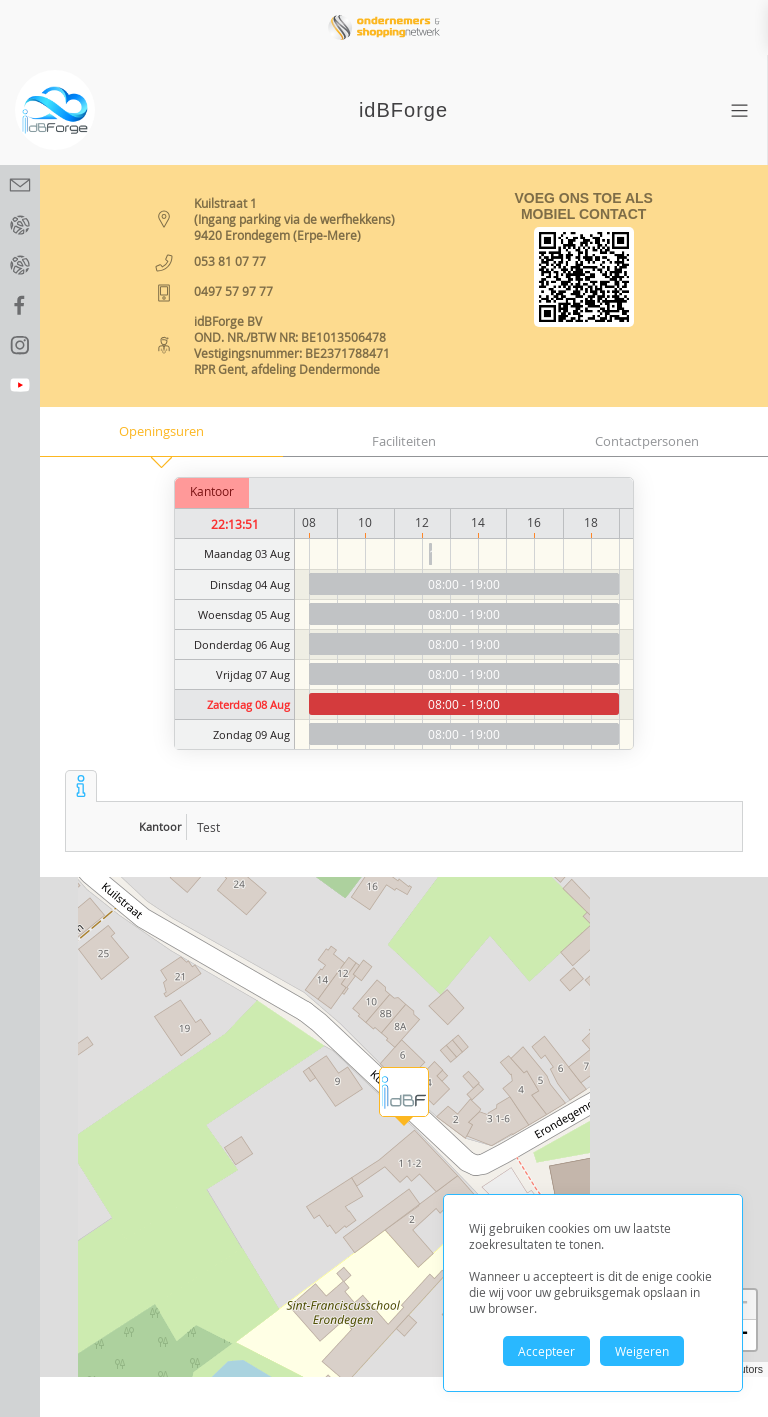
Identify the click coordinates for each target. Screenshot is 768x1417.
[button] (404, 1092)
